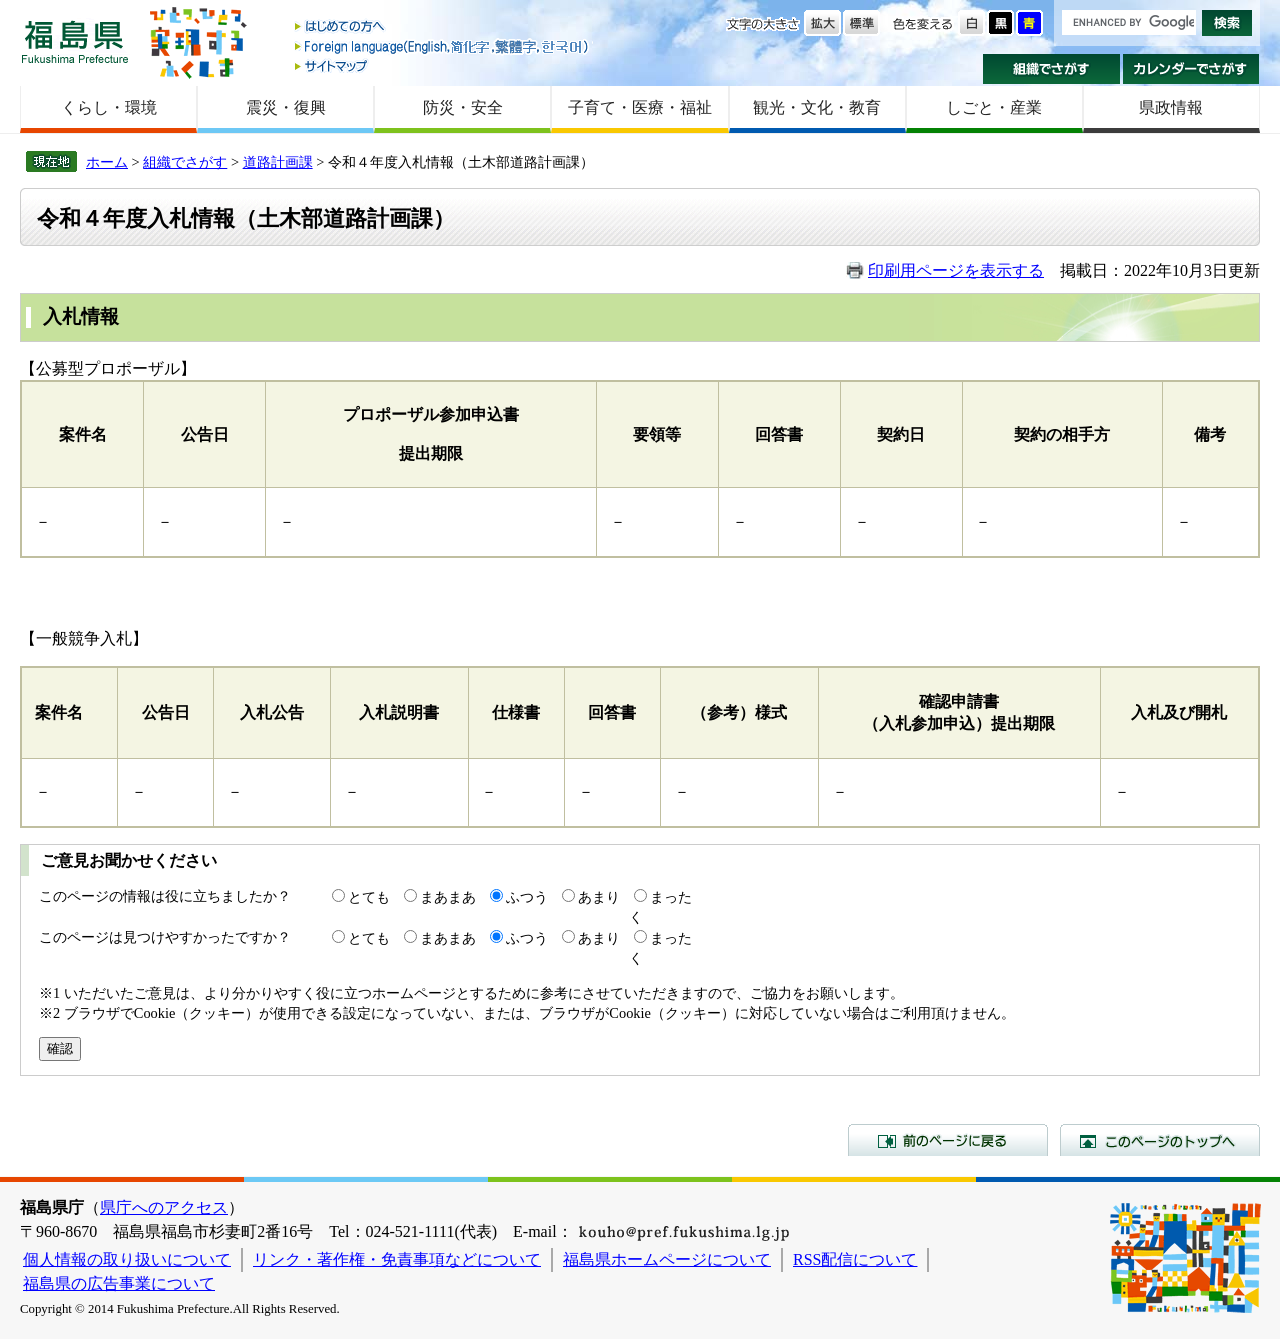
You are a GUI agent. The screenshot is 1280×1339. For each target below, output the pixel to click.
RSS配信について (855, 1259)
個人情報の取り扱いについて (127, 1259)
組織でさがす (1051, 69)
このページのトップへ (1160, 1140)
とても (369, 897)
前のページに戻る (948, 1140)
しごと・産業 (994, 107)
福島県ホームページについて (667, 1259)
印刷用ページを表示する (956, 270)
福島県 (75, 41)
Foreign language (443, 46)
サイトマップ (443, 65)
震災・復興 (286, 107)
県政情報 (1171, 107)
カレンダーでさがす (1191, 69)
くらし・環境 (109, 107)
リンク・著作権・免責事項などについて (397, 1259)
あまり (599, 897)
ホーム (107, 162)
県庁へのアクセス (164, 1207)
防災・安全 (463, 107)
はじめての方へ (443, 27)
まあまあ (448, 897)
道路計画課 (278, 162)
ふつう (527, 897)
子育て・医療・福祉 (640, 107)
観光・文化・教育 (817, 107)
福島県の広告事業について (119, 1283)
